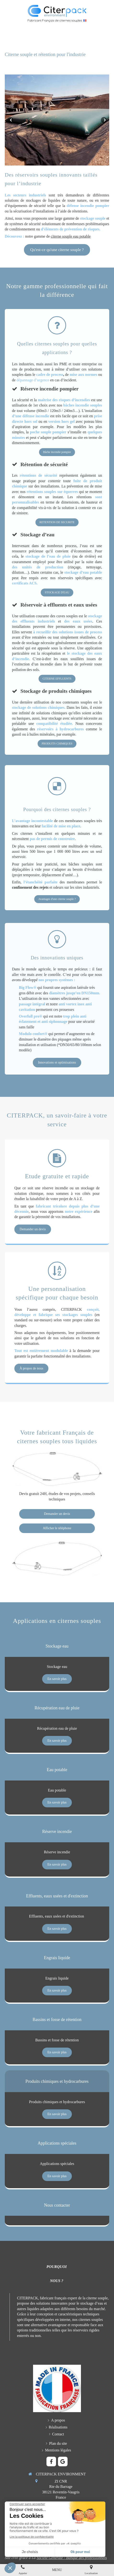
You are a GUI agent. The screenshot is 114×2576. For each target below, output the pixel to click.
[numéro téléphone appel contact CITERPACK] (57, 1528)
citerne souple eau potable (71, 236)
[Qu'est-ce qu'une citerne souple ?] (57, 250)
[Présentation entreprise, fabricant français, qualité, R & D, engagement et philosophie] (58, 2420)
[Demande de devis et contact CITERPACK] (57, 1514)
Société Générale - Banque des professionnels (72, 2558)
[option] (57, 120)
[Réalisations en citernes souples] (58, 2427)
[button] (57, 1663)
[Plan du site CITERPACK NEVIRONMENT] (58, 2443)
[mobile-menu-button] (57, 2570)
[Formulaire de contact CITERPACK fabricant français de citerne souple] (58, 2434)
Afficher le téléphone (61, 2504)
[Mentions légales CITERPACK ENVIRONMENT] (58, 2450)
